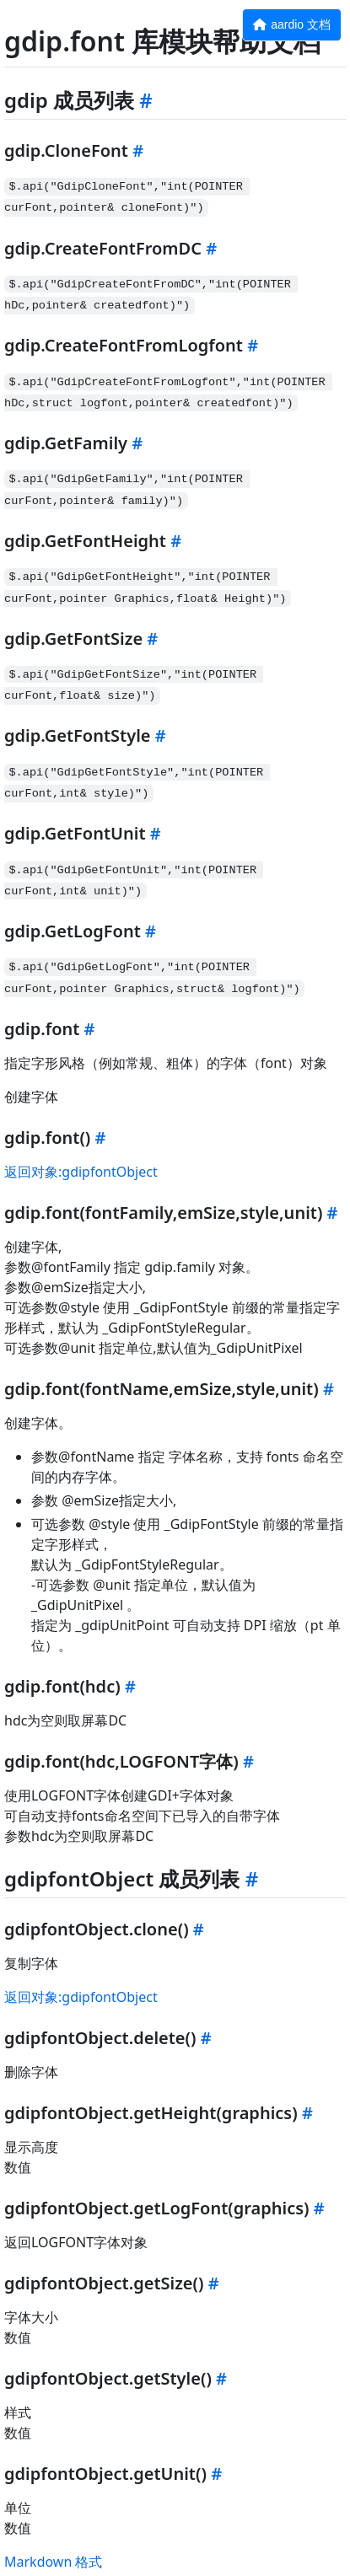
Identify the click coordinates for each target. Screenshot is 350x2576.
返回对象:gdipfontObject (81, 1171)
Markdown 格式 (53, 2561)
